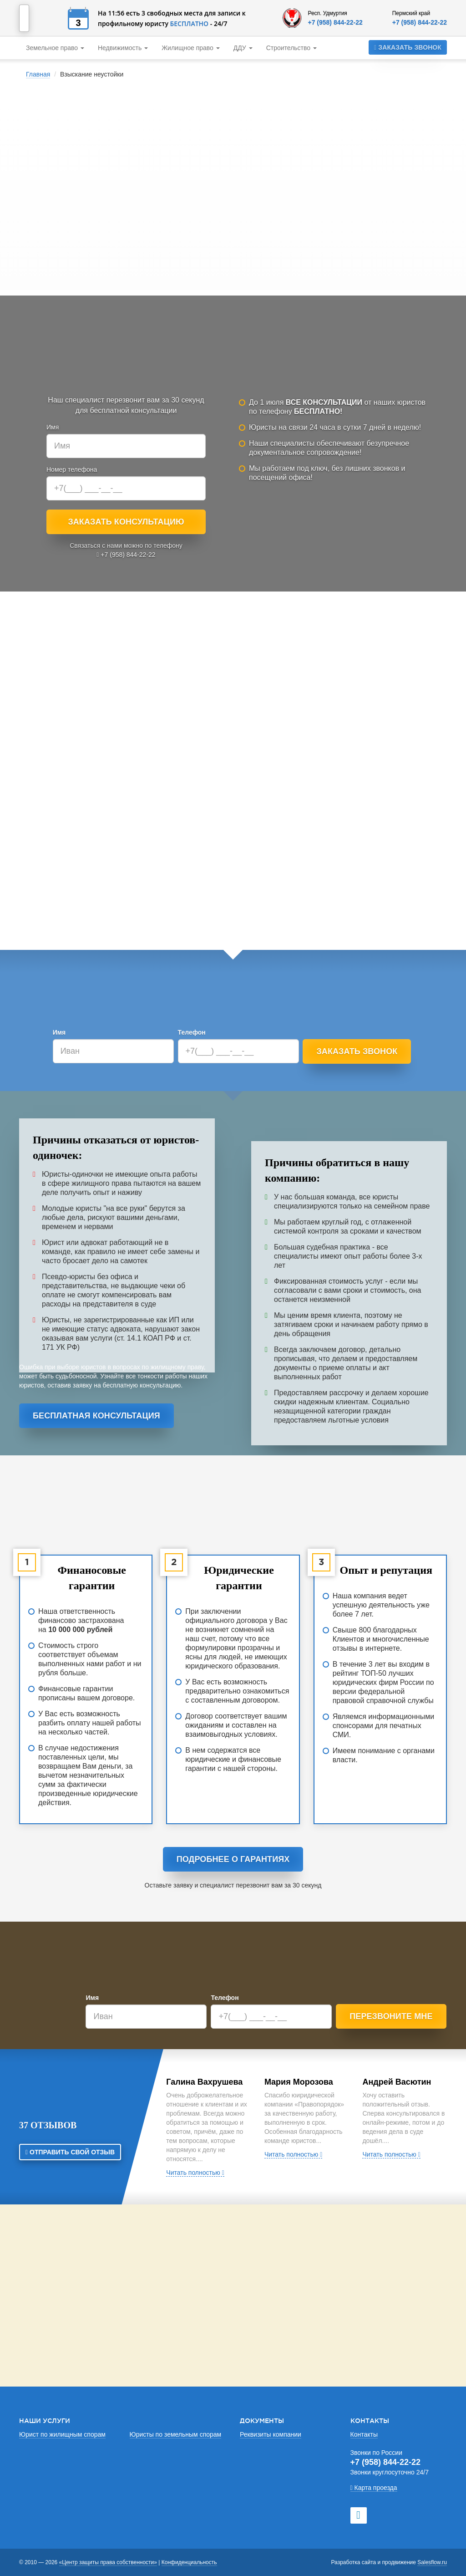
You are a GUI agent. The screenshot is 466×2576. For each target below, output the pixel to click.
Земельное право (55, 47)
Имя (52, 427)
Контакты (364, 2434)
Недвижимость (123, 47)
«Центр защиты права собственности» (108, 2562)
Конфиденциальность (189, 2562)
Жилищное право (191, 47)
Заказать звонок (407, 47)
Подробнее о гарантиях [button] (233, 1859)
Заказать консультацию (126, 521)
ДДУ (243, 47)
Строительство (291, 47)
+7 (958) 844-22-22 (335, 22)
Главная (38, 74)
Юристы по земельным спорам (176, 2434)
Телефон (192, 1032)
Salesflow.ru (432, 2562)
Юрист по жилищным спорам (62, 2434)
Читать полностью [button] (195, 2172)
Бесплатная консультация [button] (96, 1415)
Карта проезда (373, 2487)
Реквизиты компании (270, 2434)
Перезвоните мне (391, 2016)
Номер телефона (71, 469)
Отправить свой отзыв (70, 2152)
